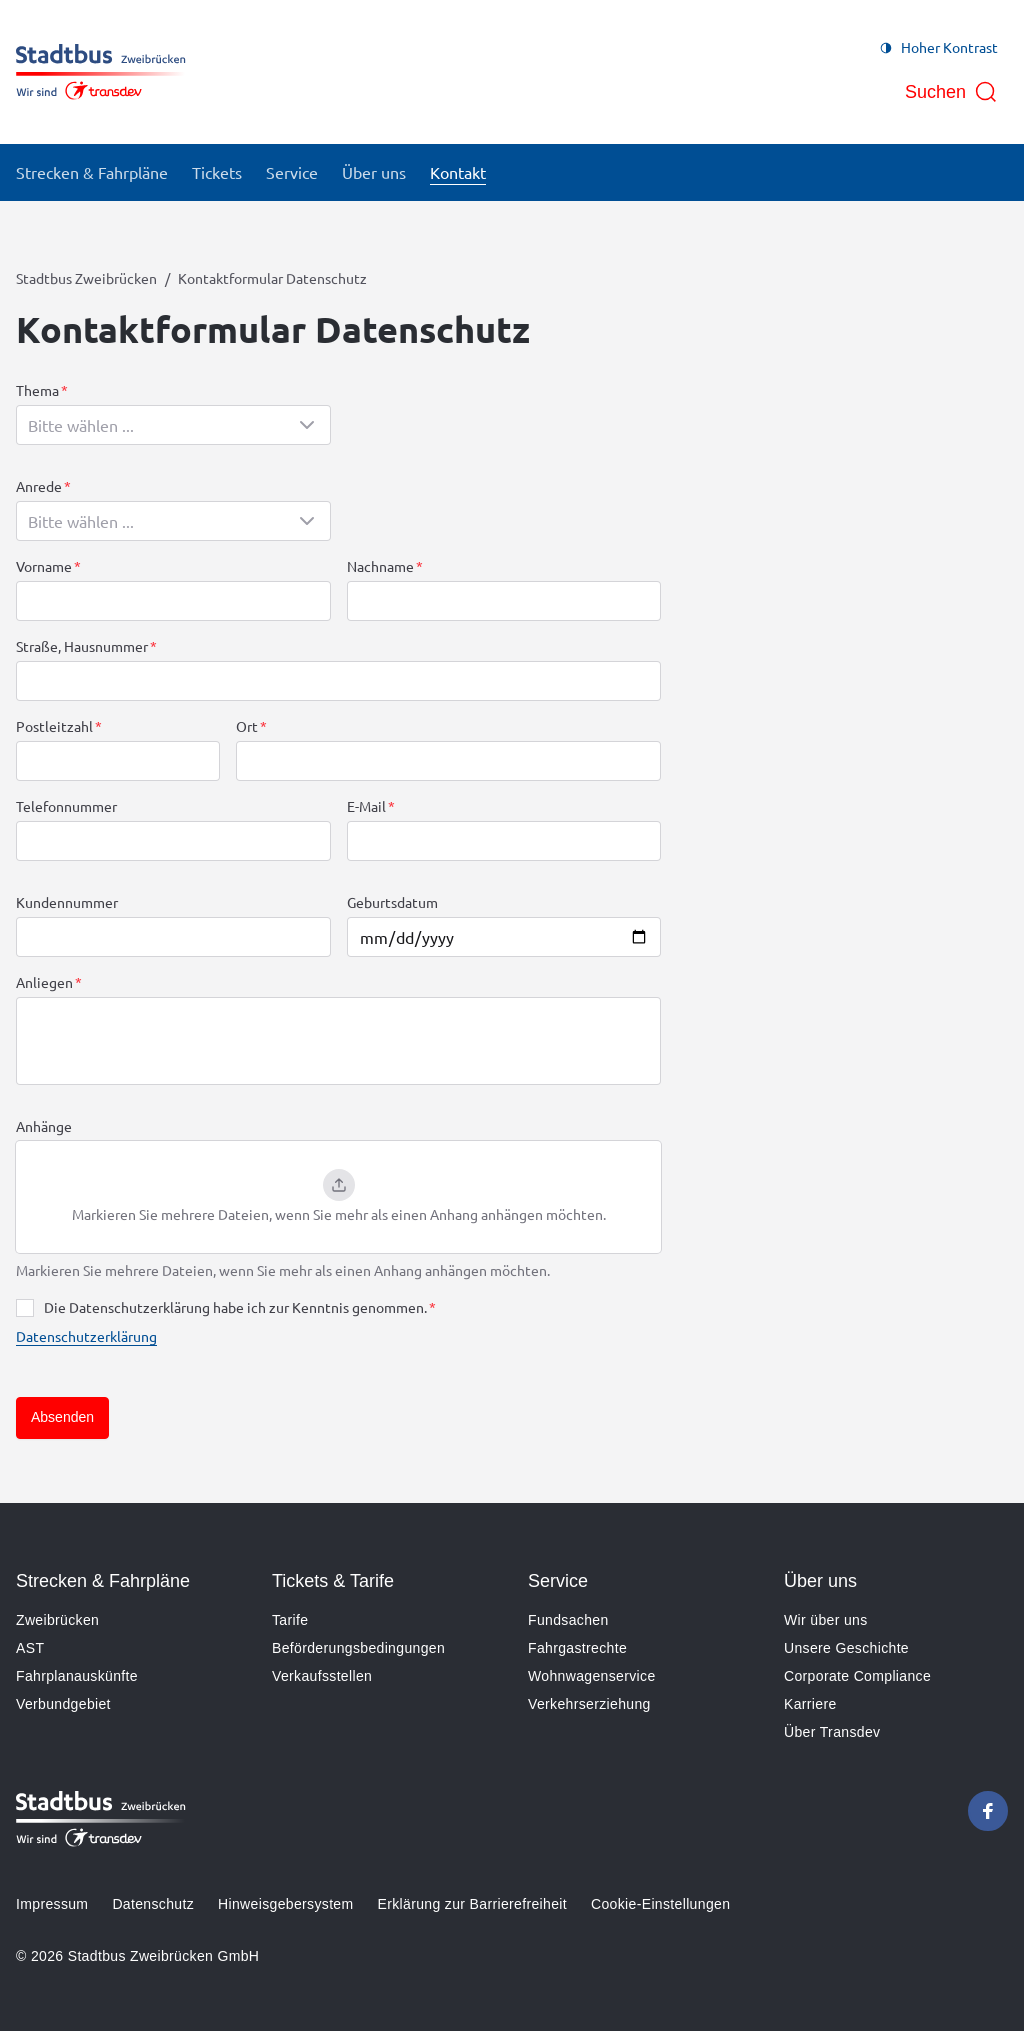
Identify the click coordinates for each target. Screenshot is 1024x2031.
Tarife (290, 1620)
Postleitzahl (54, 726)
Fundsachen (568, 1620)
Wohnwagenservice (592, 1676)
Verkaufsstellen (322, 1676)
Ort (247, 726)
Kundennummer (67, 902)
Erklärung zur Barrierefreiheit (472, 1904)
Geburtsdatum (392, 902)
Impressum (52, 1904)
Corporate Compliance (857, 1676)
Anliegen (44, 982)
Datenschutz (153, 1904)
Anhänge (44, 1126)
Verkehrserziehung (589, 1704)
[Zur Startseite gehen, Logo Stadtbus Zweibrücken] (101, 72)
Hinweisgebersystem (285, 1904)
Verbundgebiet (63, 1704)
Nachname (380, 566)
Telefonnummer (66, 806)
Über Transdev (832, 1732)
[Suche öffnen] (951, 92)
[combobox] (173, 425)
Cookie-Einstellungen (660, 1904)
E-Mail (366, 806)
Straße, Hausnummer (82, 646)
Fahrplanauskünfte (77, 1676)
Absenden (62, 1417)
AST (30, 1648)
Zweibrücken (57, 1620)
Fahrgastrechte (577, 1648)
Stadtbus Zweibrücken (86, 278)
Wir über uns (826, 1620)
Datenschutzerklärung (86, 1336)
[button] (338, 1197)
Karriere (810, 1704)
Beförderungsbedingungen (358, 1648)
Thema (37, 390)
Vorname (44, 566)
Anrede (39, 486)
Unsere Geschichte (846, 1648)
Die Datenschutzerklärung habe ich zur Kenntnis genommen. (235, 1307)
